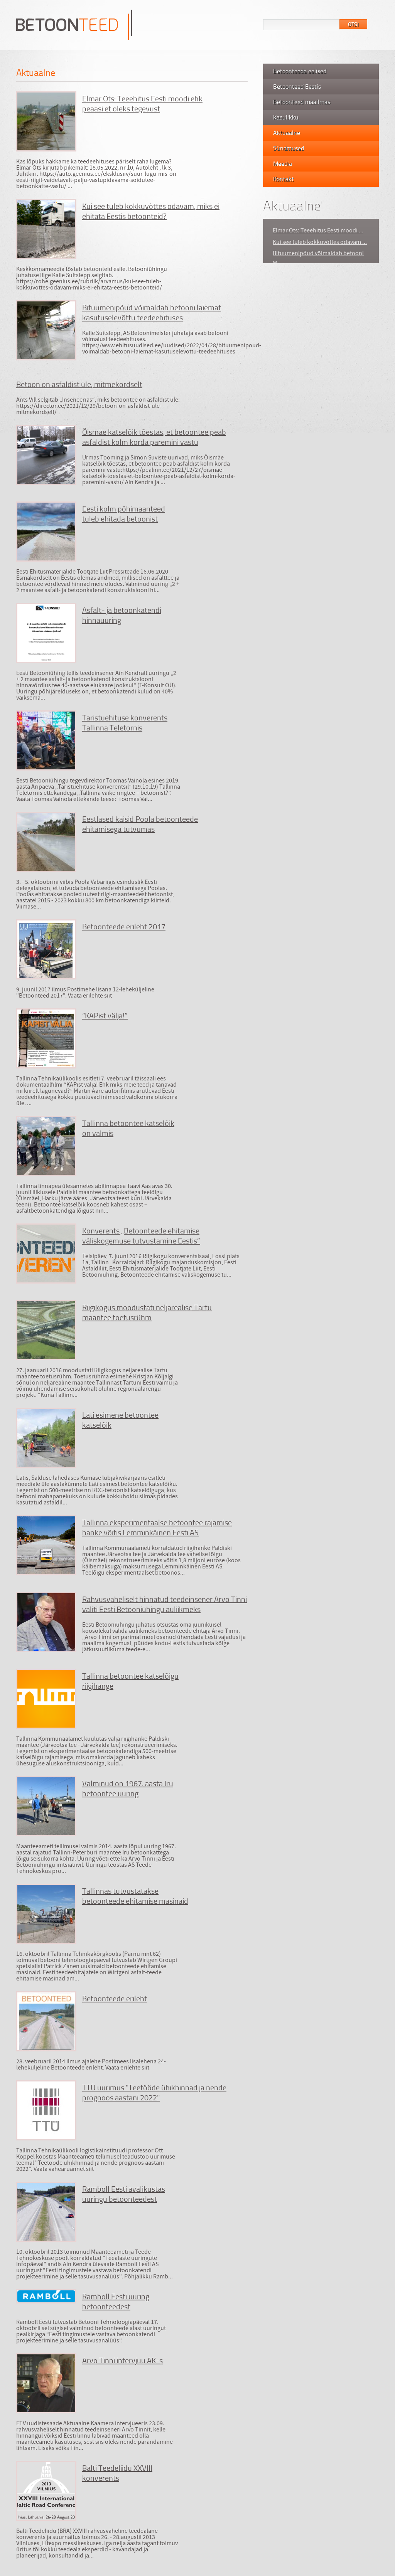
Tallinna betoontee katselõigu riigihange (130, 1680)
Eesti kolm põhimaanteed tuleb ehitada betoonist (123, 513)
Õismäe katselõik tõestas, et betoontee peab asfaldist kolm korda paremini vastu (154, 436)
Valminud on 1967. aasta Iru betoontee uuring (127, 1788)
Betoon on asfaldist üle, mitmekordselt (79, 384)
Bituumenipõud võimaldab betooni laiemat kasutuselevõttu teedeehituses (151, 312)
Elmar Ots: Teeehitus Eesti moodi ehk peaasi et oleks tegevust (142, 103)
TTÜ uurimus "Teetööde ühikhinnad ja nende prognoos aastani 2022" (154, 2092)
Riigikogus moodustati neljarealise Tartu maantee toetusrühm (147, 1312)
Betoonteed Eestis (297, 86)
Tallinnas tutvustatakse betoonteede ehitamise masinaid (135, 1895)
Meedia (282, 163)
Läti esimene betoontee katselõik (120, 1419)
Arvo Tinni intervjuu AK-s (122, 2360)
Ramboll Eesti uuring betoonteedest (115, 2301)
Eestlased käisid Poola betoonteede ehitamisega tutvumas (140, 823)
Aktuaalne (286, 132)
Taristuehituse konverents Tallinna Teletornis (124, 722)
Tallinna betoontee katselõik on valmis (128, 1127)
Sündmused (288, 148)
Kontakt (283, 179)
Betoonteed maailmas (301, 102)
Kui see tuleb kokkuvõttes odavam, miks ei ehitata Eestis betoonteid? (150, 210)
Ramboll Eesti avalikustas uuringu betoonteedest (123, 2193)
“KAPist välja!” (105, 1015)
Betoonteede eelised (299, 71)
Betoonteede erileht (114, 1998)
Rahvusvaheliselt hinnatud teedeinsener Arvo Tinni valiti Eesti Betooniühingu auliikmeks (164, 1603)
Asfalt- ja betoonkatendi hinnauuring (121, 614)
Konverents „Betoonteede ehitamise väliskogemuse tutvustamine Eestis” (141, 1235)
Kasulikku (286, 117)
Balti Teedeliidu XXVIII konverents (117, 2472)
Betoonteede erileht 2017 (123, 926)
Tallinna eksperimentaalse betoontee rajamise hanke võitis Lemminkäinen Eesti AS (157, 1527)
